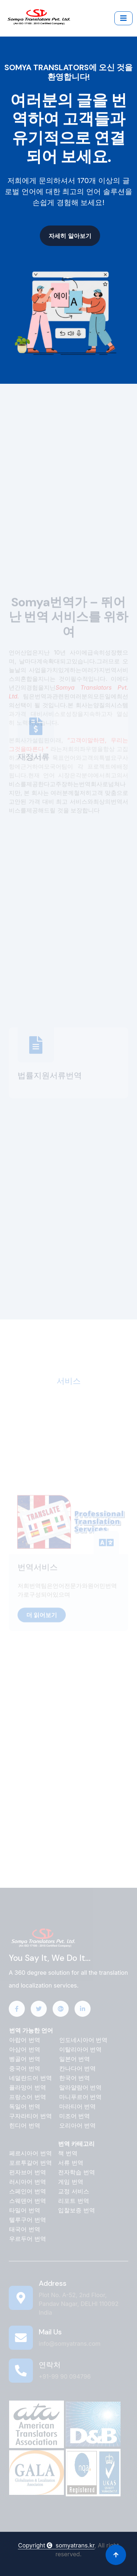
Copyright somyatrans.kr (56, 2545)
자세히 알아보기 (66, 235)
